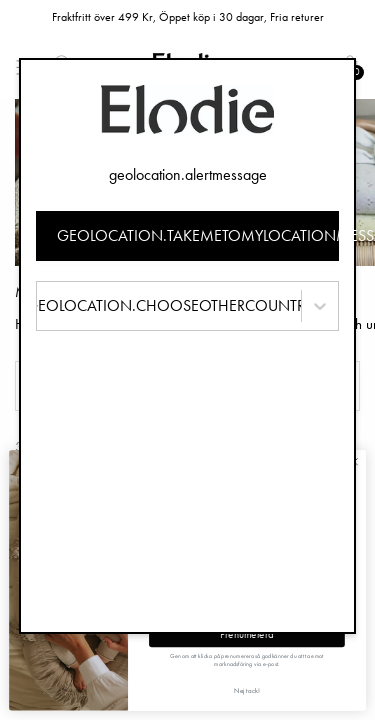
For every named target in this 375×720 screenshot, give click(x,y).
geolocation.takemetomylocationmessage (198, 235)
